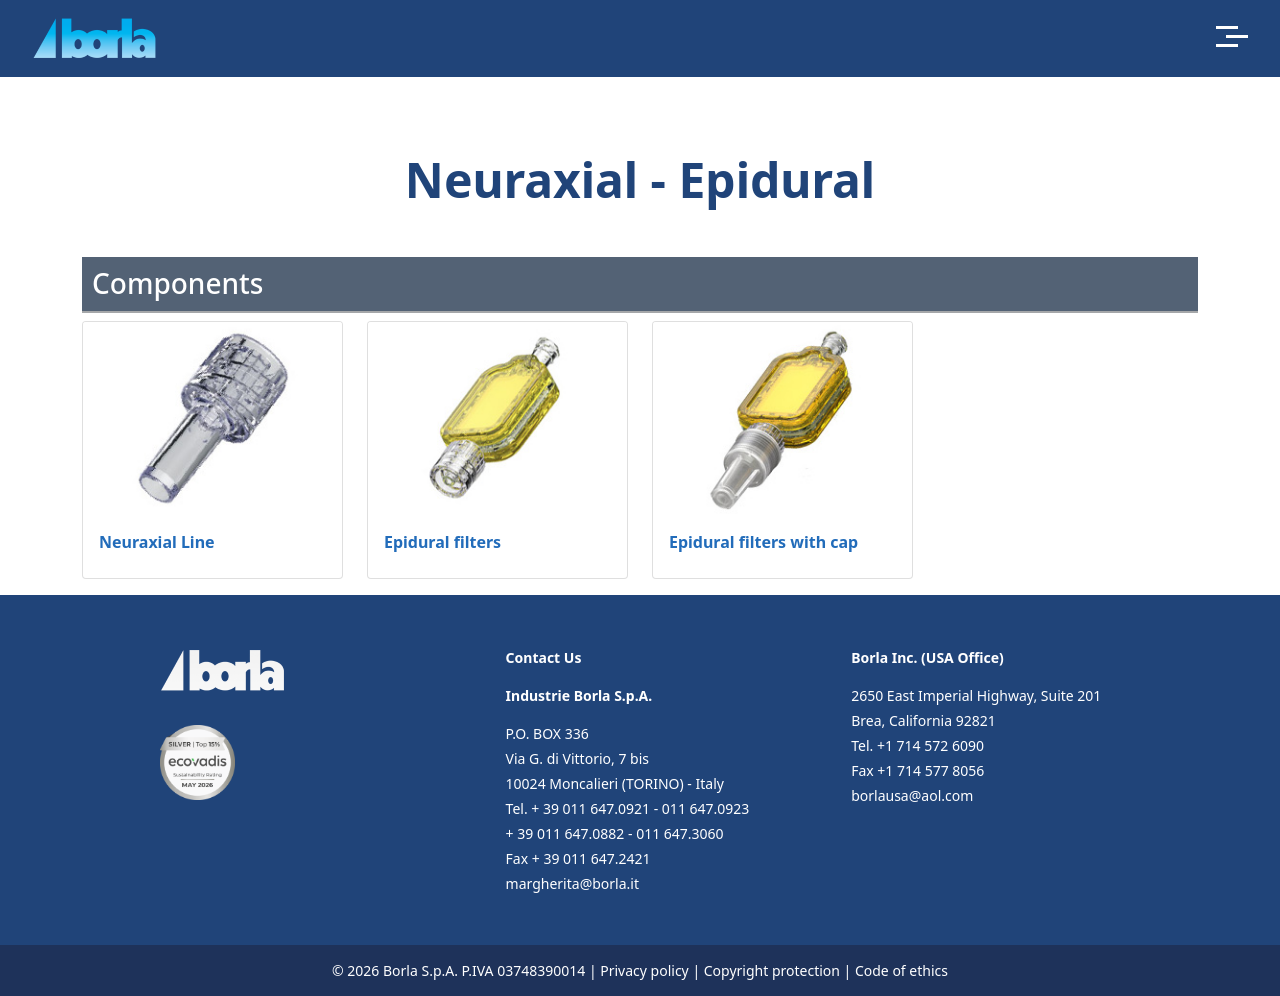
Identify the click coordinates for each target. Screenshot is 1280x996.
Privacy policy (644, 970)
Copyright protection (772, 970)
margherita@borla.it (572, 883)
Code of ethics (901, 970)
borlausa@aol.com (912, 795)
